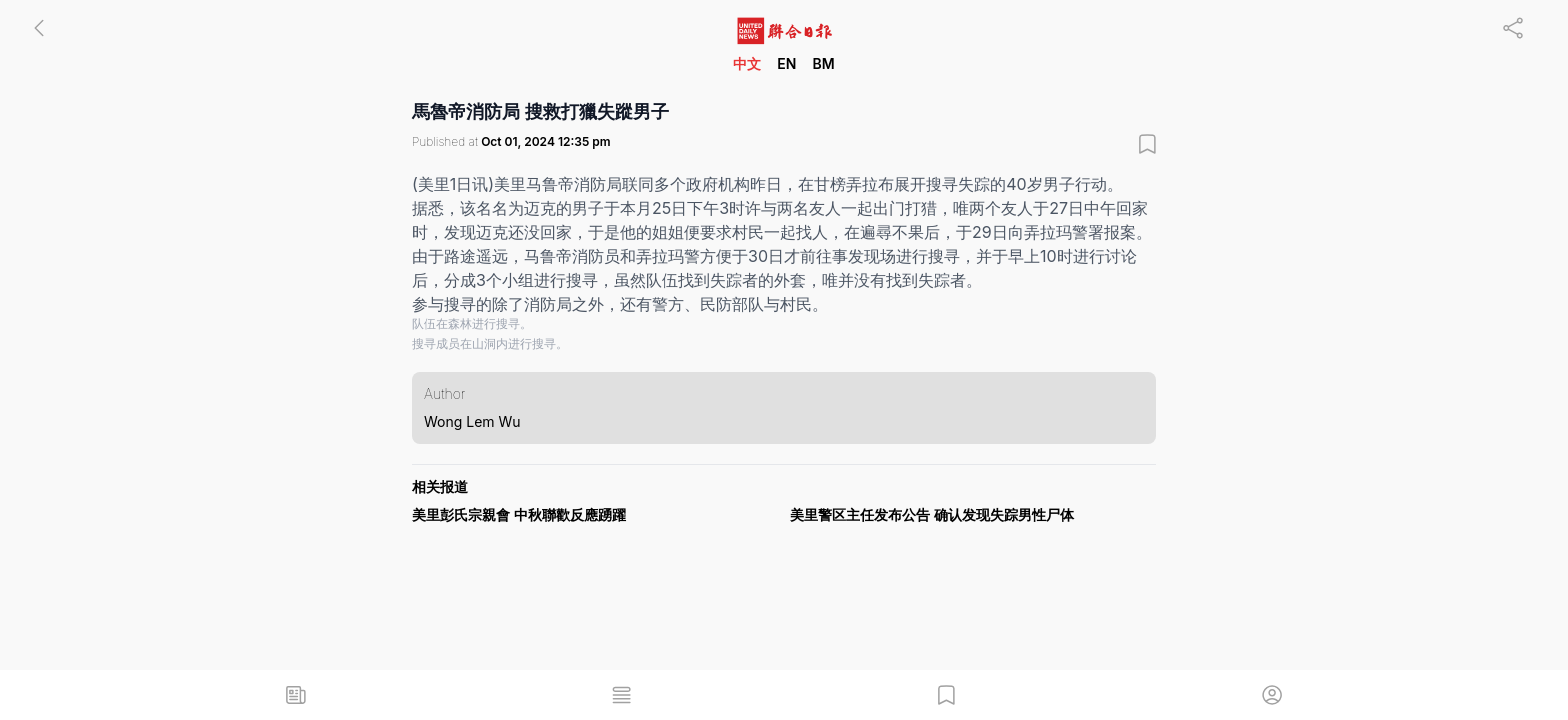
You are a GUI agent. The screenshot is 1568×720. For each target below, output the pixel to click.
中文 (747, 63)
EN (786, 63)
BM (823, 63)
